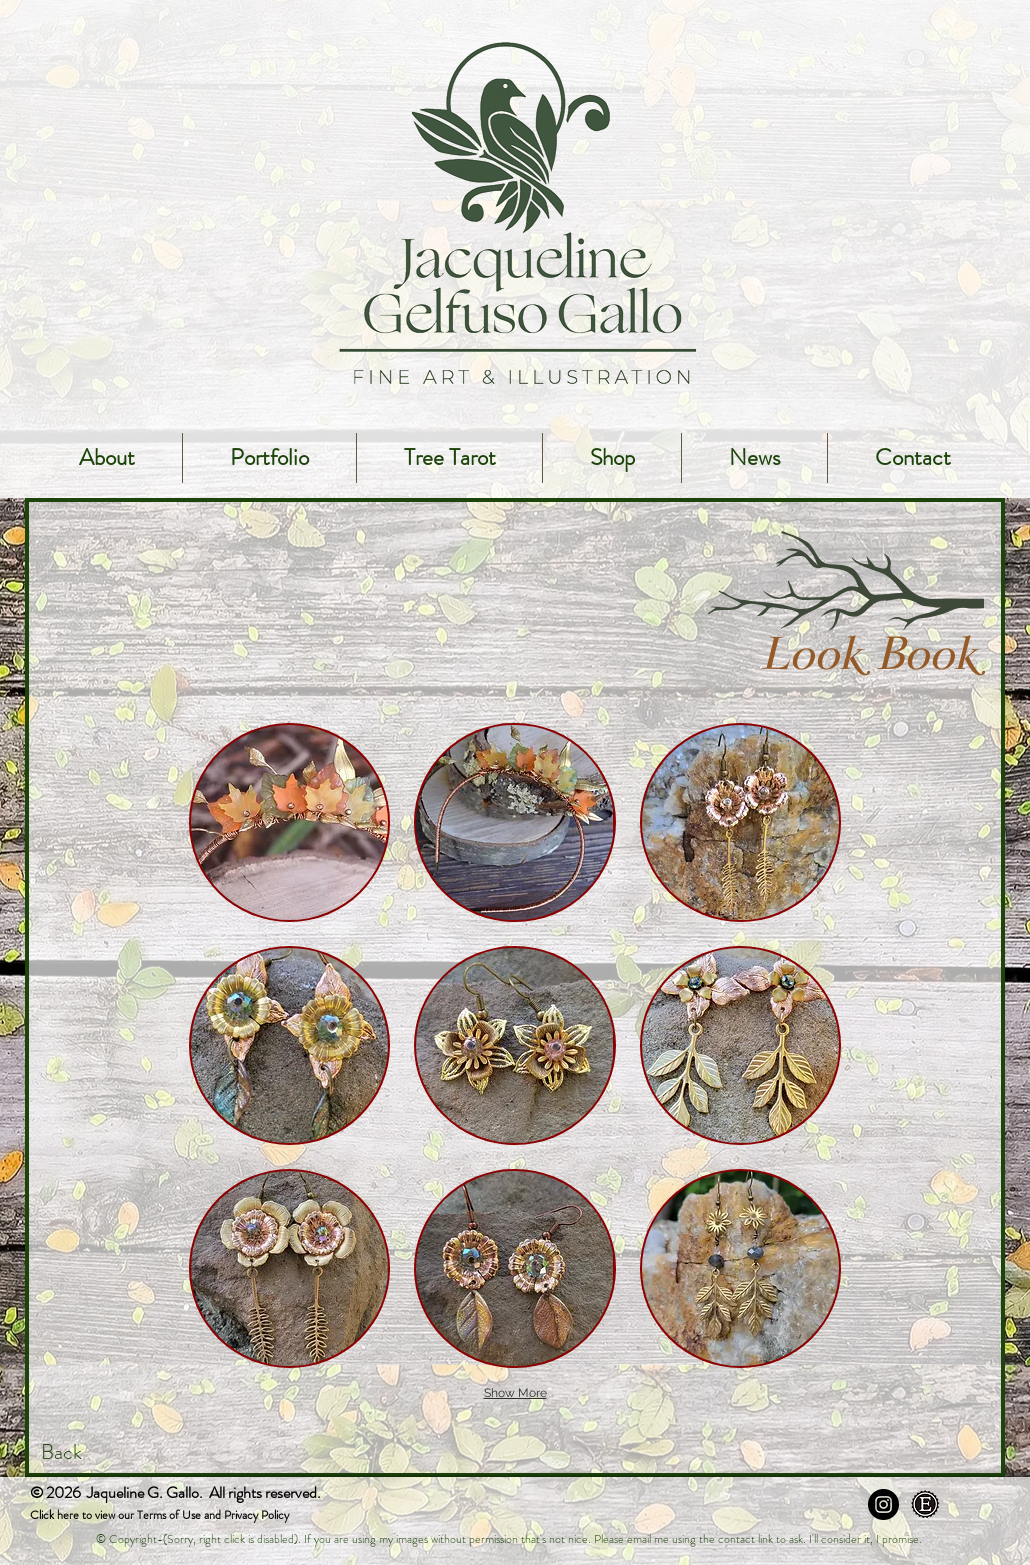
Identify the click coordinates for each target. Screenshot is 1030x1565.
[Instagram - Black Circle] (883, 1504)
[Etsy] (925, 1504)
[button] (289, 822)
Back (61, 1452)
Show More (515, 1393)
